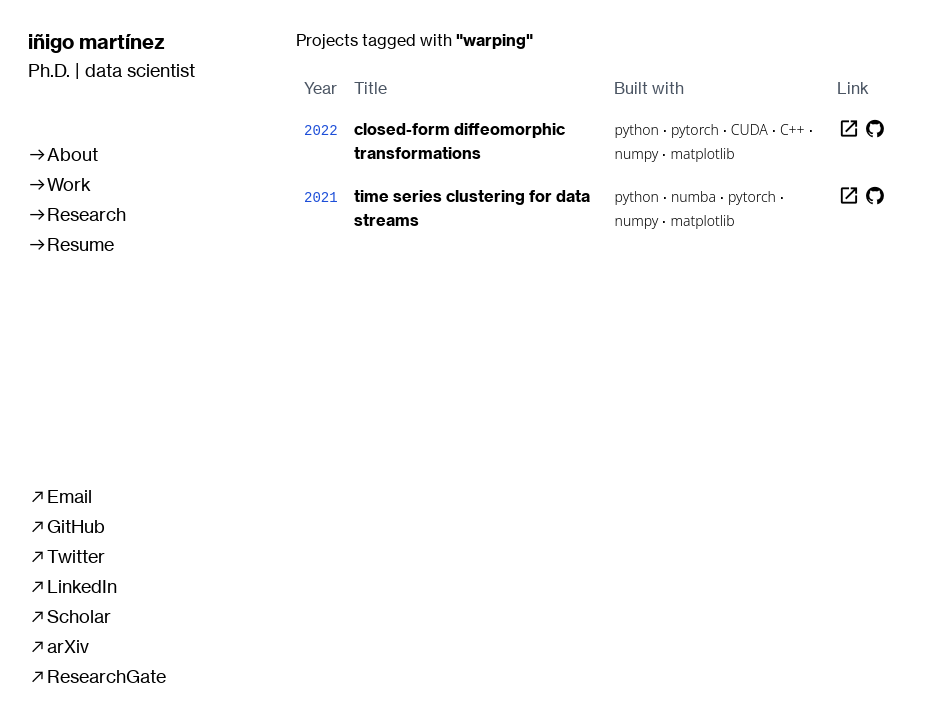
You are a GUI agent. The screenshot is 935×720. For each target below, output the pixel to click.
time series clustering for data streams (472, 208)
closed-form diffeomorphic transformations (459, 141)
